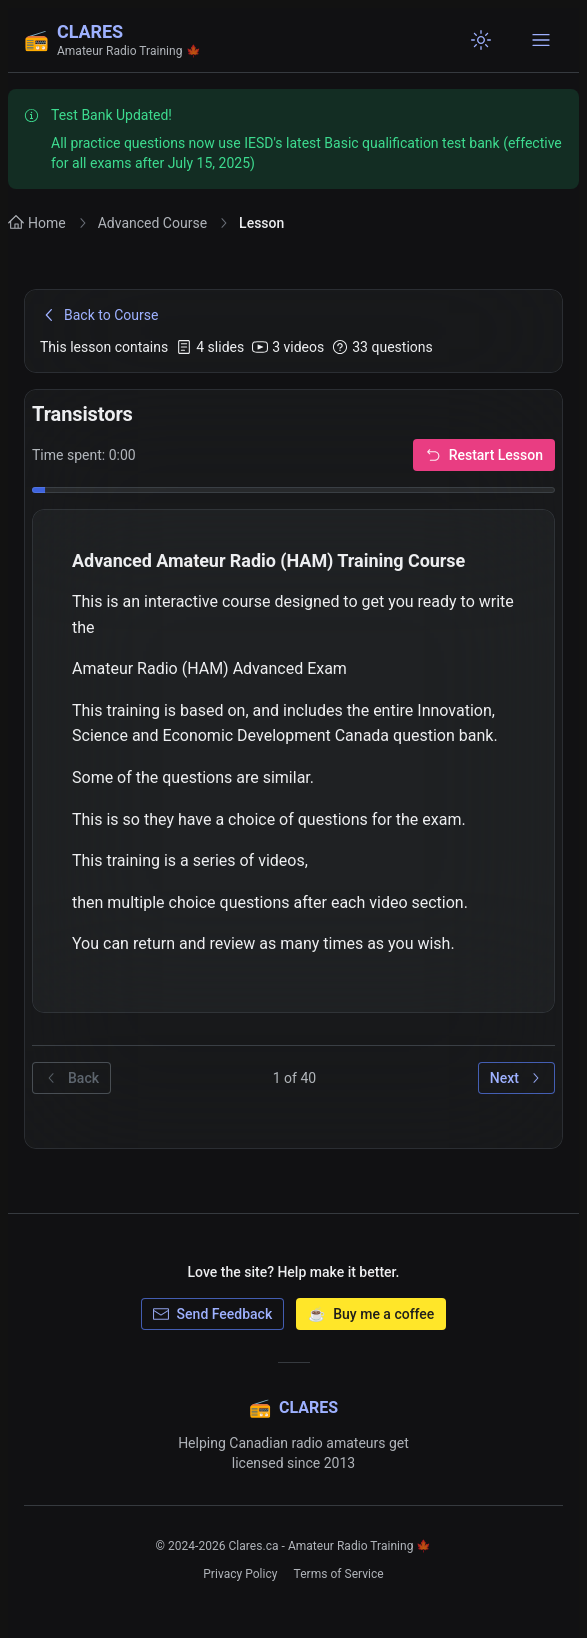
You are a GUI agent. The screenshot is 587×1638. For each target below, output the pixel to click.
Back (71, 1078)
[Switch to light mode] (481, 40)
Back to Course (99, 315)
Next (516, 1078)
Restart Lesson (484, 455)
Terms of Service (339, 1574)
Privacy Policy (240, 1574)
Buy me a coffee (371, 1314)
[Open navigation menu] (541, 40)
